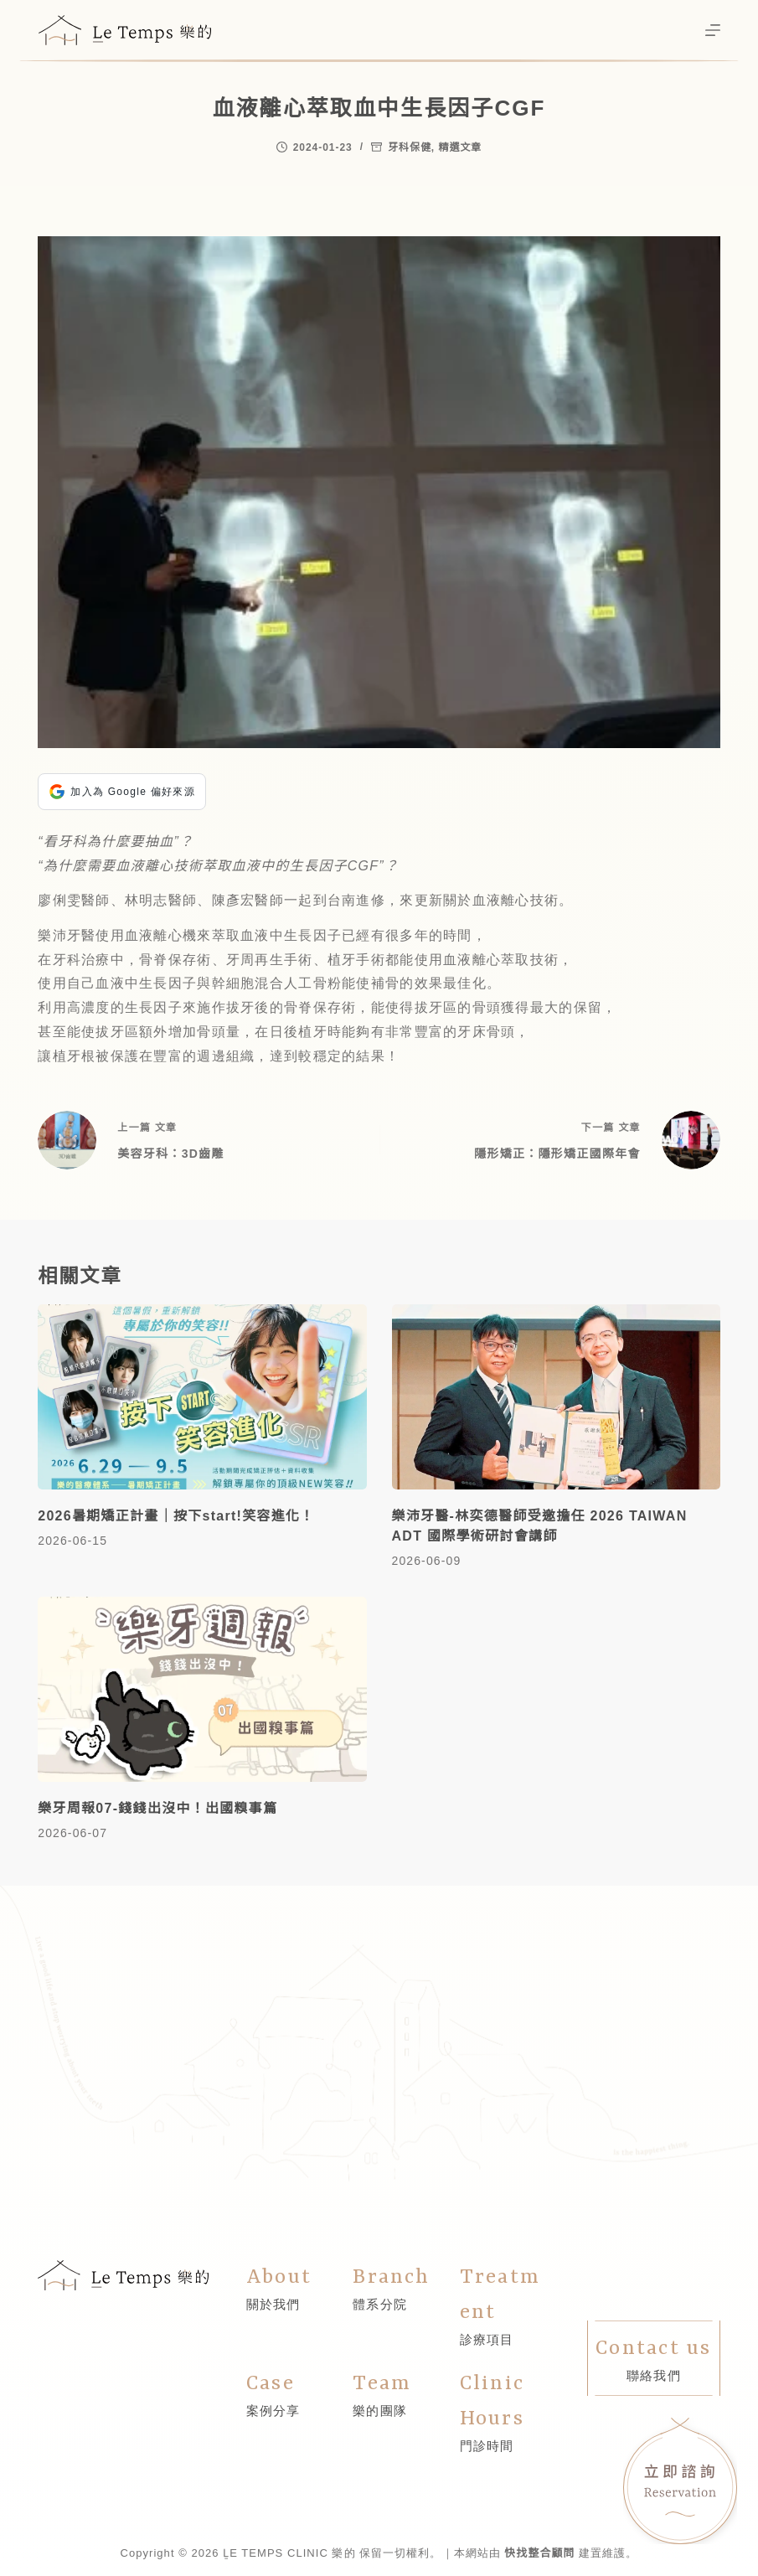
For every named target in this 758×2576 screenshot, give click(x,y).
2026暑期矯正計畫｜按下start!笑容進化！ (176, 1516)
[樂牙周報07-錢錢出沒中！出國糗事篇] (202, 1689)
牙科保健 (409, 147)
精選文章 (460, 147)
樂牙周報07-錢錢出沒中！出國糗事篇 (157, 1808)
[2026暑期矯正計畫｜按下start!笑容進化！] (202, 1396)
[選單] (712, 30)
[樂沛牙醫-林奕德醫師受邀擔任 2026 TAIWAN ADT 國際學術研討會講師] (556, 1396)
